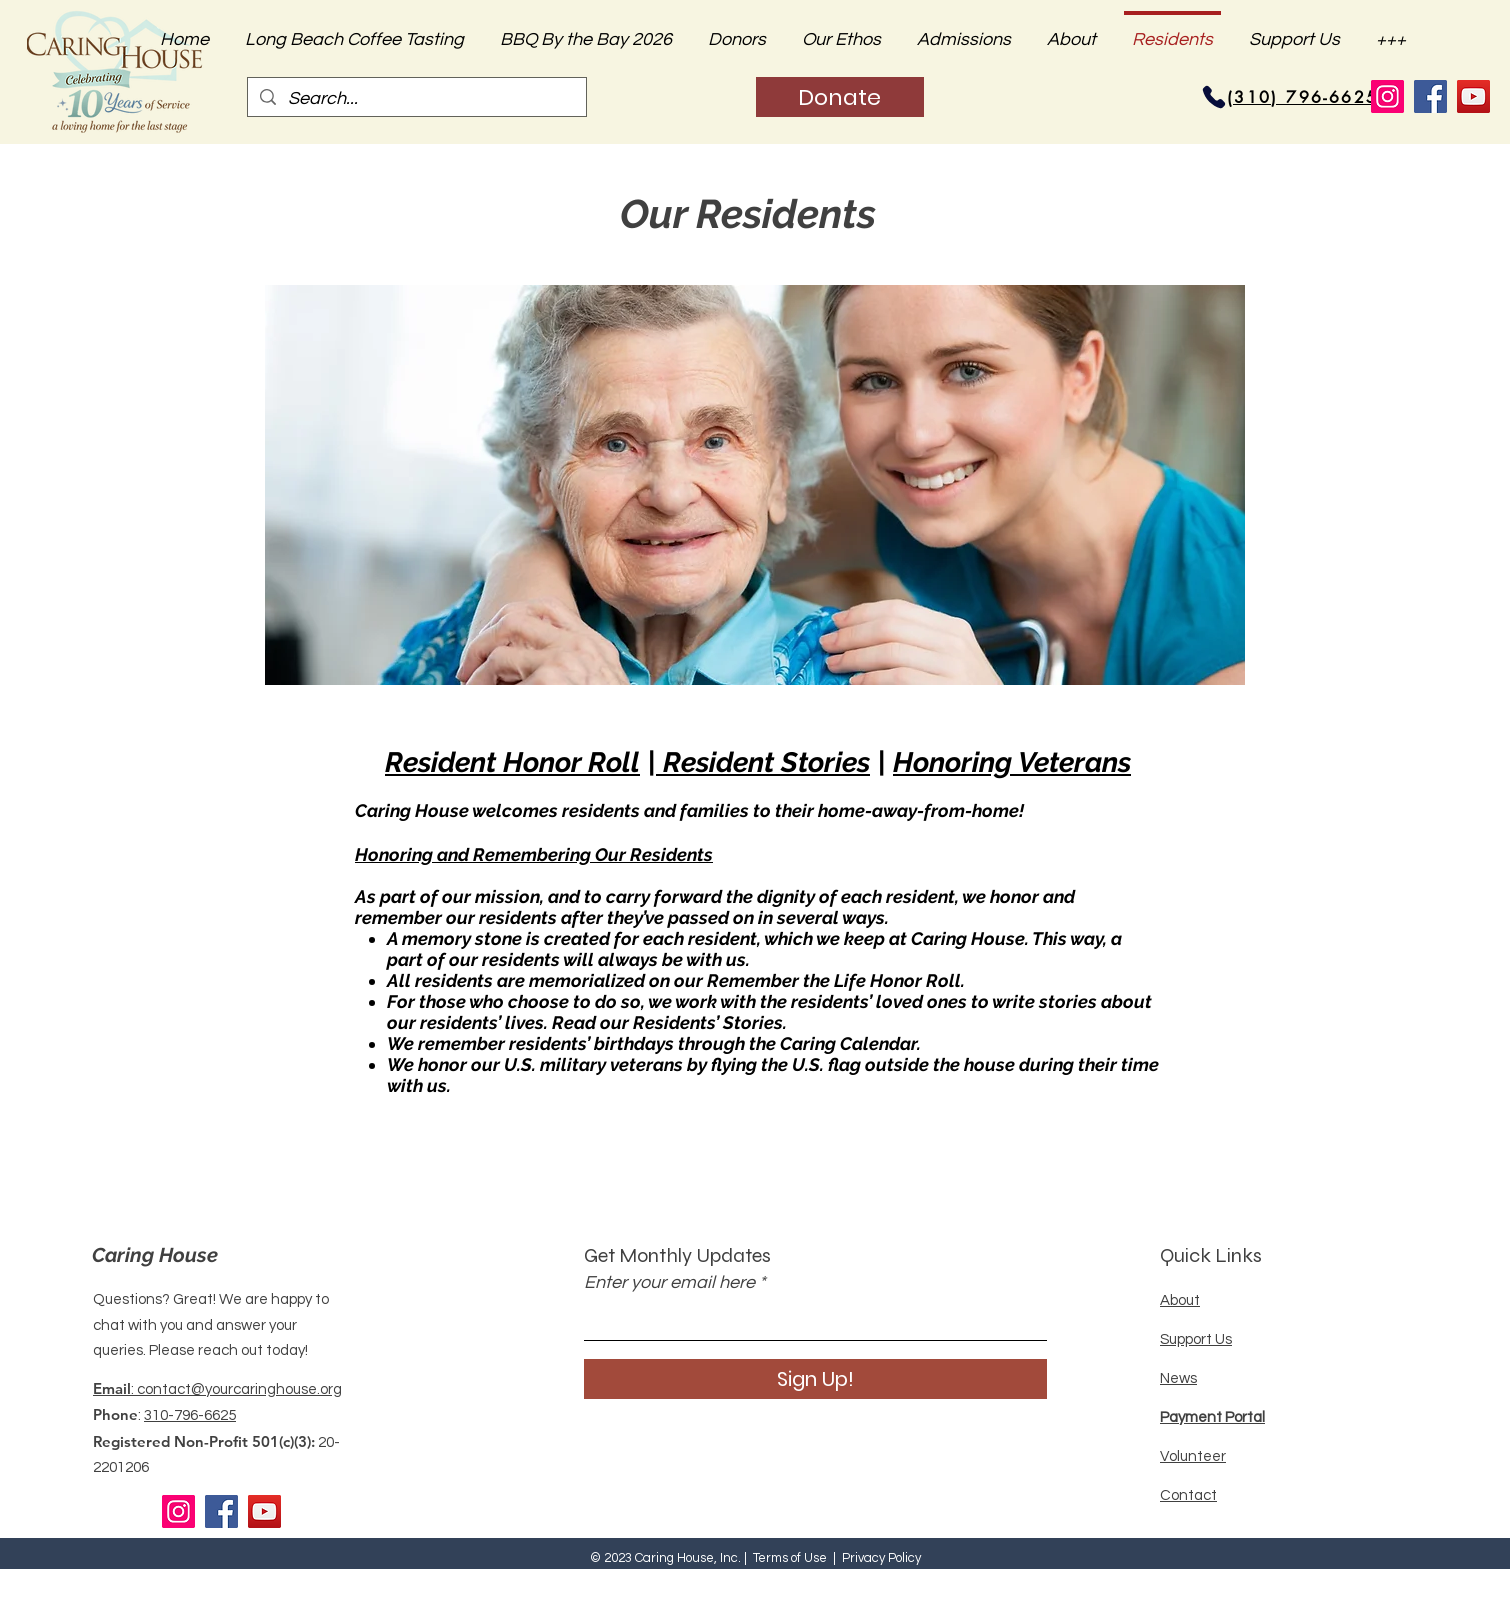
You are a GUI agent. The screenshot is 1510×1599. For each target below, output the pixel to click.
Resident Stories (763, 762)
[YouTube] (1473, 96)
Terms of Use (790, 1558)
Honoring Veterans (1012, 762)
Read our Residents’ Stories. (669, 1022)
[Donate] (840, 97)
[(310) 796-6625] (1303, 97)
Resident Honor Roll (512, 762)
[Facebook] (1430, 96)
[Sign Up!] (815, 1379)
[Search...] (416, 98)
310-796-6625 (190, 1415)
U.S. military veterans (593, 1064)
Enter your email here (669, 1283)
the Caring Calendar (833, 1043)
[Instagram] (1387, 96)
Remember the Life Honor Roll (834, 980)
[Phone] (1214, 97)
